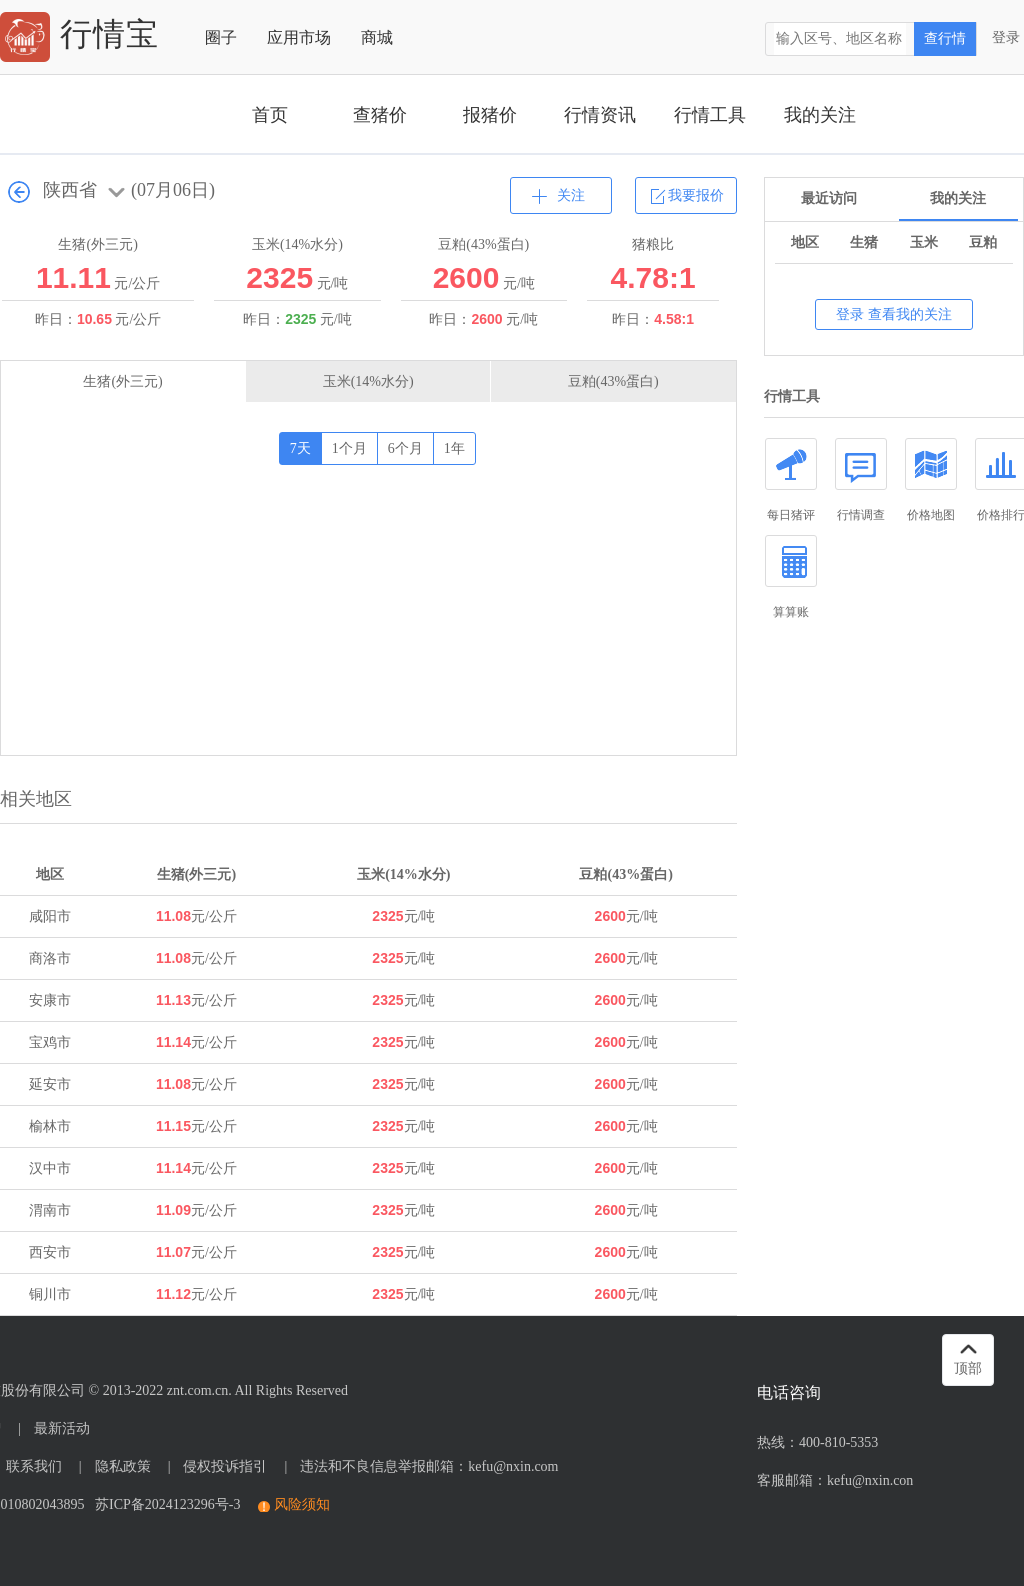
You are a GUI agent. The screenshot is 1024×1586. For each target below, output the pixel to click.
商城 (377, 37)
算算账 (791, 577)
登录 (1006, 37)
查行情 (945, 38)
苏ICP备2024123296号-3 (164, 1504)
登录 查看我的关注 (894, 314)
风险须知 (302, 1504)
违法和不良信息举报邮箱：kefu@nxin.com (429, 1466)
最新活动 (62, 1428)
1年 (454, 448)
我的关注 (820, 115)
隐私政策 (123, 1466)
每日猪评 (791, 480)
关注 (571, 195)
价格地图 (931, 480)
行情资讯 (600, 115)
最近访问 (829, 198)
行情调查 (861, 480)
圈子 (221, 37)
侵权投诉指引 (225, 1466)
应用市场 (299, 37)
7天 (300, 448)
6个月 (405, 448)
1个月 (349, 448)
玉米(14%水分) (368, 381)
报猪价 (490, 115)
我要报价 (696, 195)
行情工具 (710, 115)
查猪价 (380, 115)
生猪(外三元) (122, 381)
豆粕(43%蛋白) (613, 381)
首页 (270, 115)
